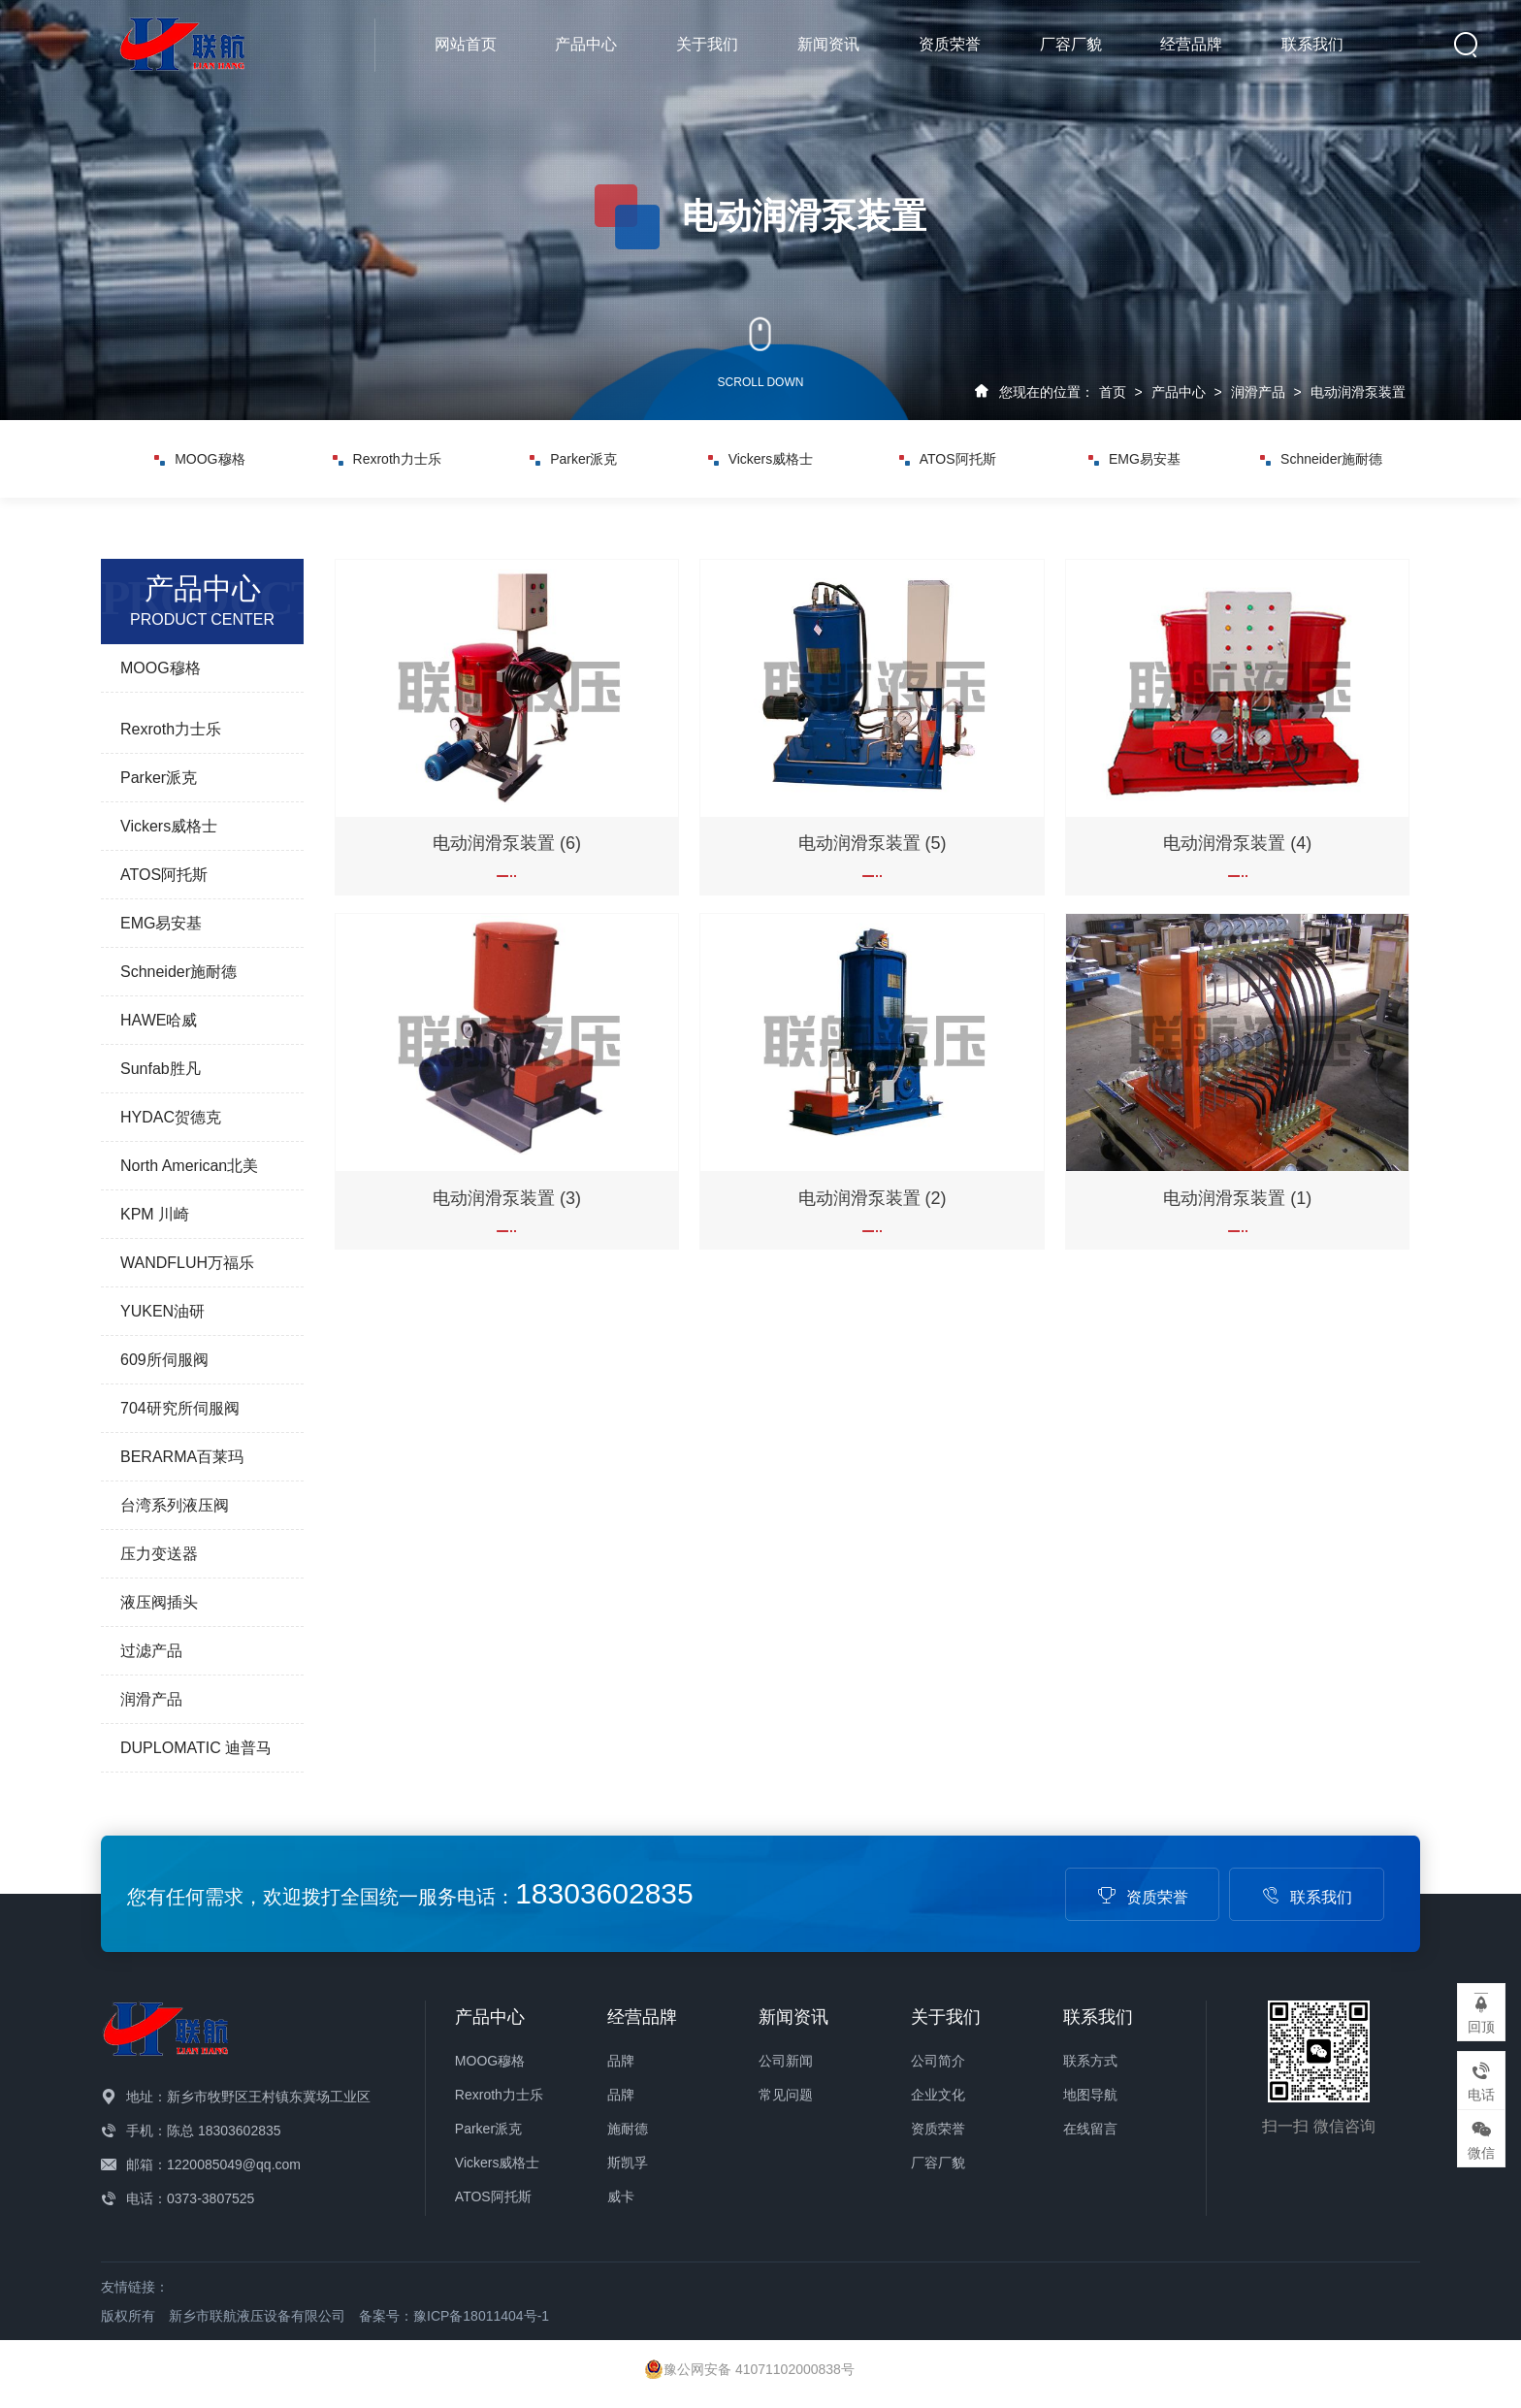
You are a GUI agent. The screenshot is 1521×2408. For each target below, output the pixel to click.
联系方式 (1090, 2060)
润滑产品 (1258, 392)
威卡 (620, 2196)
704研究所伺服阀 (180, 1408)
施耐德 (627, 2128)
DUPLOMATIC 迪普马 (196, 1748)
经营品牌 (1191, 44)
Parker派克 (573, 459)
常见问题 (786, 2094)
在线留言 (1090, 2128)
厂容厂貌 (1071, 44)
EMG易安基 (1134, 459)
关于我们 (707, 44)
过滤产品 (151, 1651)
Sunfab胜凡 (160, 1068)
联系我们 (1312, 44)
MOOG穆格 (199, 459)
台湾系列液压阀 (174, 1505)
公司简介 (938, 2060)
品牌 (620, 2060)
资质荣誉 (950, 44)
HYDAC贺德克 (170, 1117)
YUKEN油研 (162, 1311)
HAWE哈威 (158, 1020)
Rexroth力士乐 (387, 459)
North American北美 (189, 1165)
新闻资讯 (828, 44)
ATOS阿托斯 (947, 459)
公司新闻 (786, 2060)
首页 (1112, 392)
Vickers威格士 (761, 459)
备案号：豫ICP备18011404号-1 (454, 2316)
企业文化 (938, 2094)
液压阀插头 (159, 1602)
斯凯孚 (627, 2162)
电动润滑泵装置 (1358, 392)
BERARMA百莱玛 (181, 1456)
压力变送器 (159, 1554)
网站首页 (466, 44)
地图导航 (1090, 2094)
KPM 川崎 (154, 1214)
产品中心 (586, 44)
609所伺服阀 (164, 1359)
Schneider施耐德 (1321, 459)
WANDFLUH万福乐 (187, 1262)
